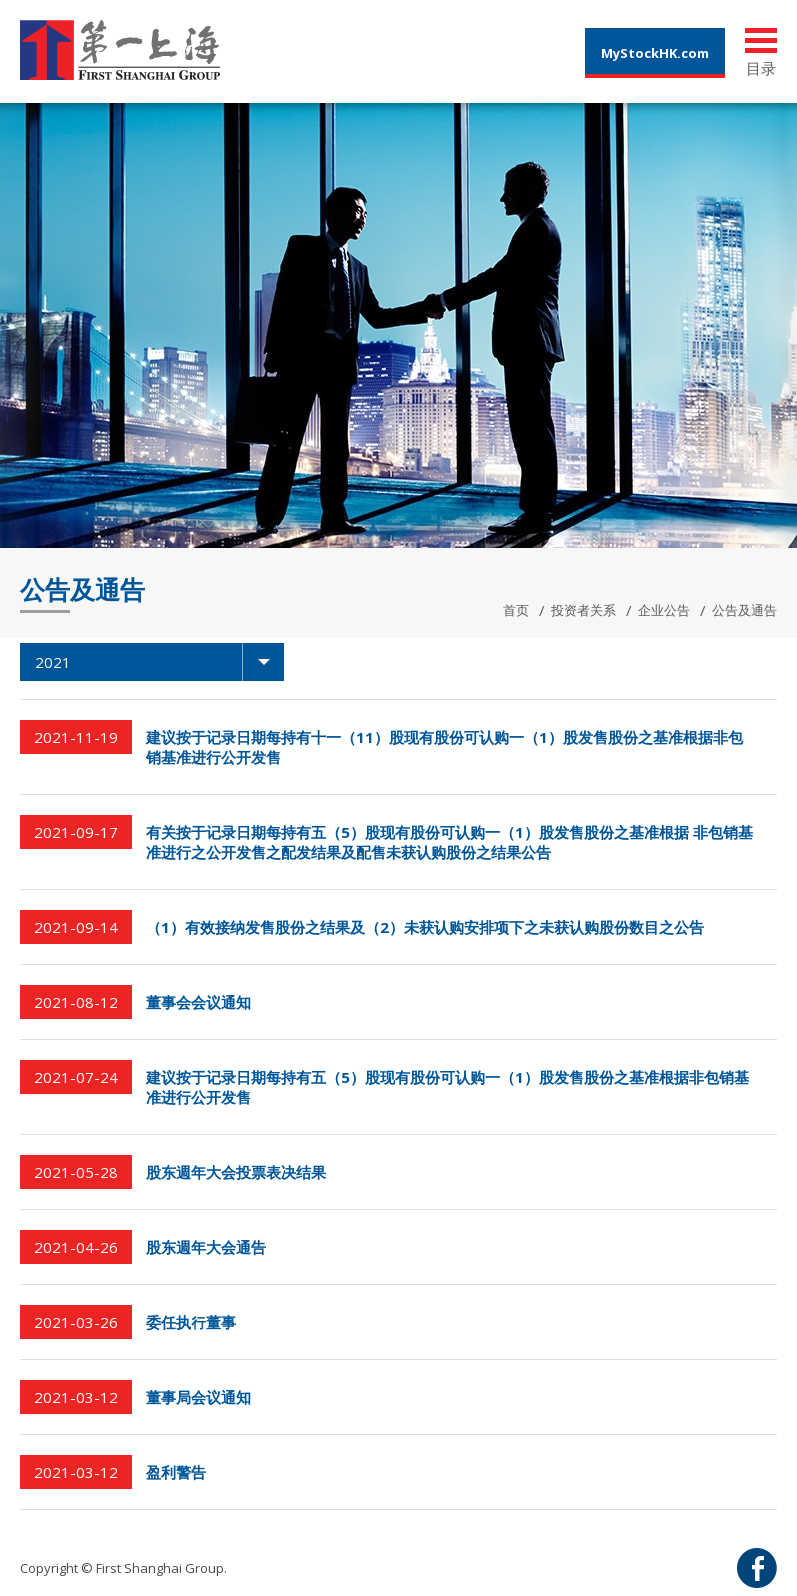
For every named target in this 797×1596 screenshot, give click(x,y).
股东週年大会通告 (206, 1247)
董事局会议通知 (198, 1397)
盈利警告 (176, 1472)
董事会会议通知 (198, 1002)
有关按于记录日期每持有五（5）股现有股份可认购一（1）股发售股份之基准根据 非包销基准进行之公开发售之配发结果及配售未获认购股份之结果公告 (449, 842)
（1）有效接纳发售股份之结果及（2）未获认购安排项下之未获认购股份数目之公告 (425, 927)
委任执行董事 (191, 1322)
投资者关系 (583, 610)
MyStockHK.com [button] (655, 53)
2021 (159, 662)
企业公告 (664, 610)
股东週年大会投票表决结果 (236, 1172)
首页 (516, 610)
